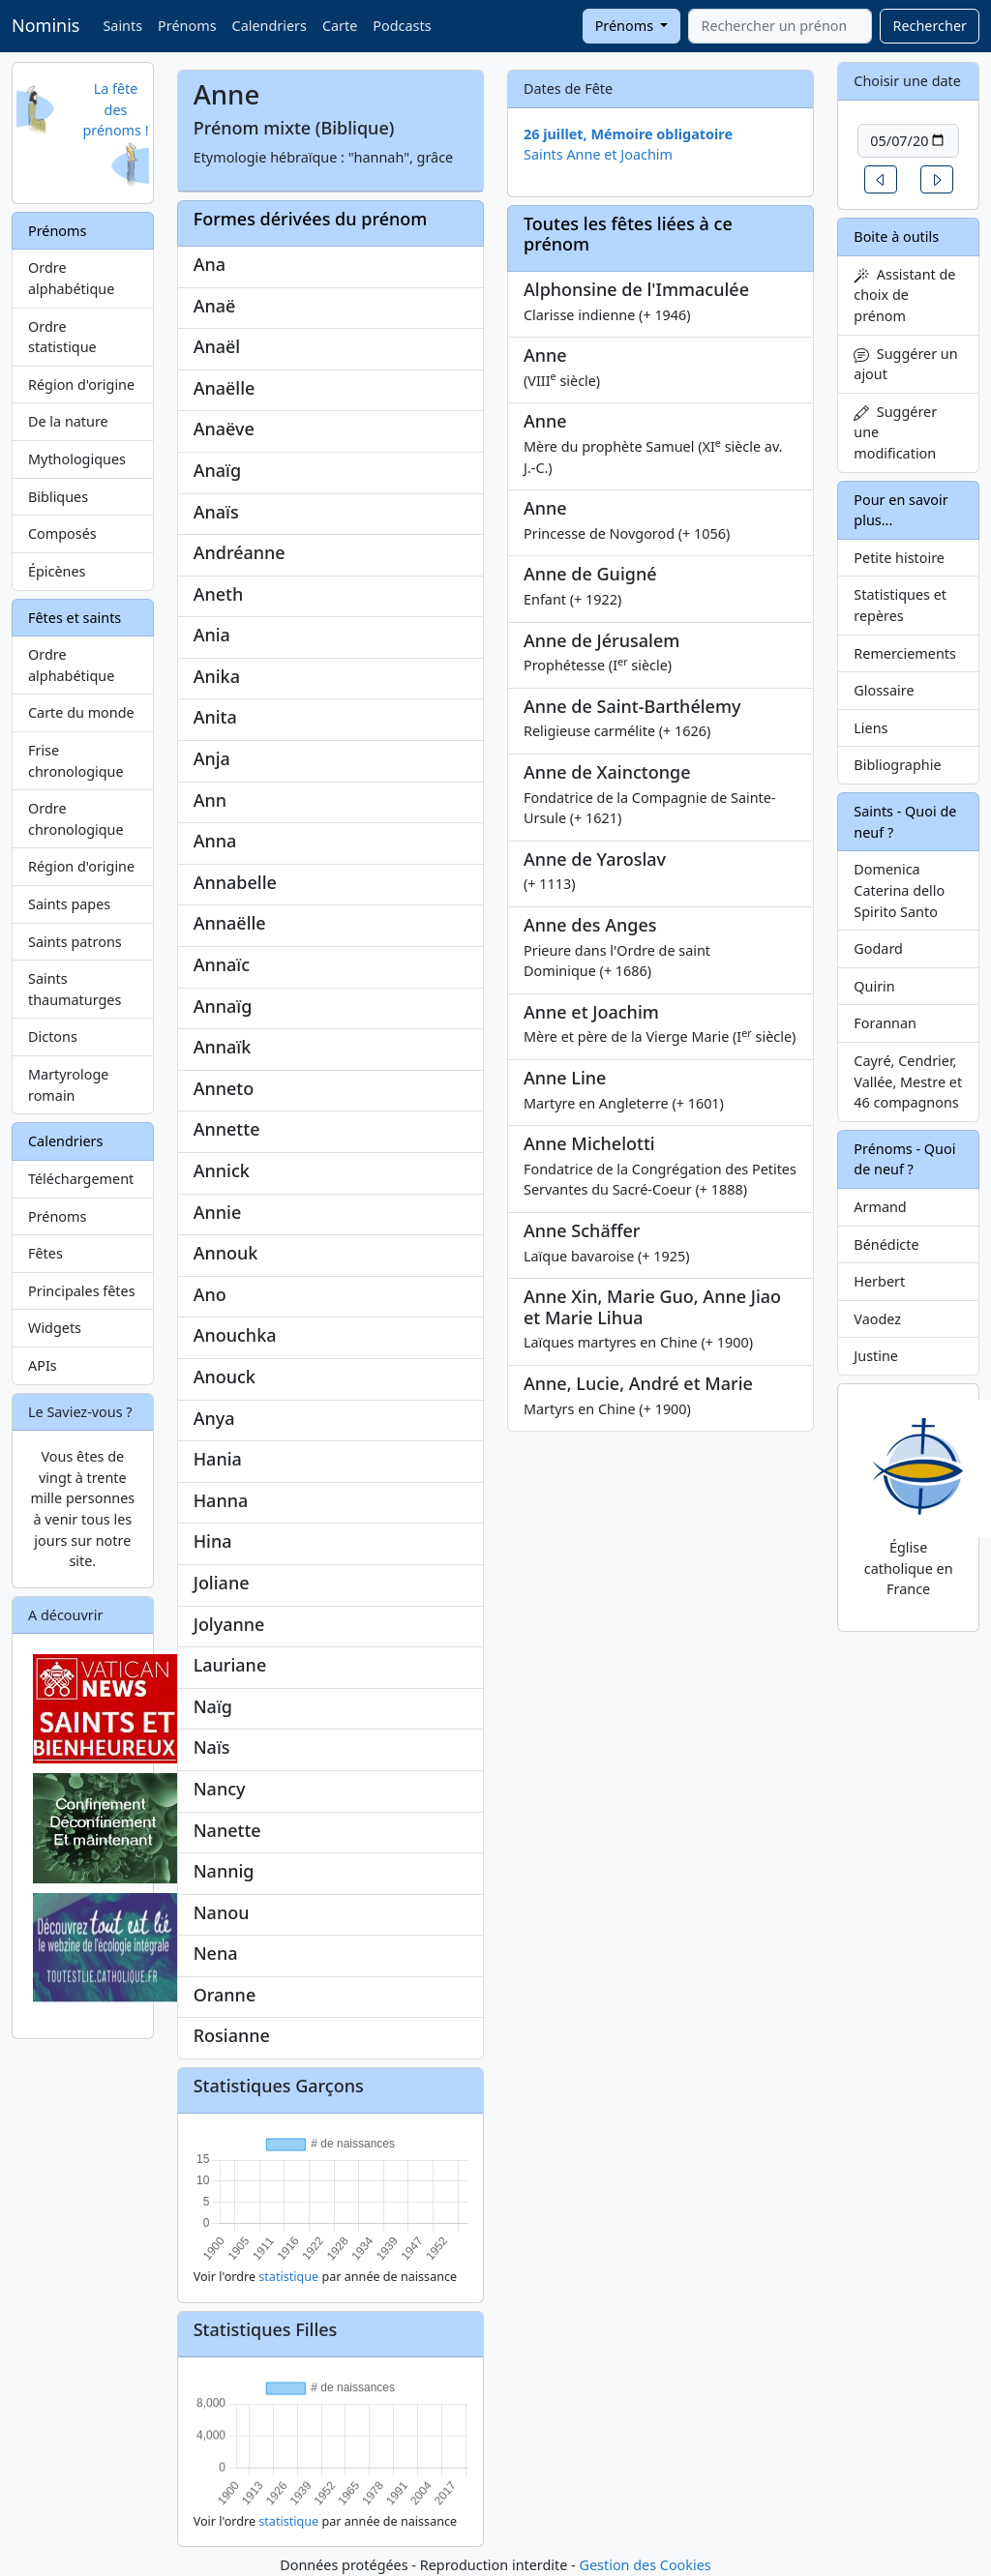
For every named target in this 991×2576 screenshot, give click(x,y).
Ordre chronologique (76, 819)
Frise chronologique (76, 761)
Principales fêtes (81, 1291)
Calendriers (269, 25)
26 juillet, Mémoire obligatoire (628, 134)
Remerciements (905, 653)
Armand (880, 1207)
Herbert (879, 1281)
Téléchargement (81, 1179)
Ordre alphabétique (71, 278)
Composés (62, 533)
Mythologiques (77, 459)
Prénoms (187, 25)
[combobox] (780, 26)
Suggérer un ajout (905, 364)
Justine (876, 1356)
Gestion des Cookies (644, 2565)
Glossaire (884, 690)
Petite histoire (899, 557)
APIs (42, 1365)
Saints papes (69, 904)
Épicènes (57, 571)
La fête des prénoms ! (115, 109)
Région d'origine (81, 384)
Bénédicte (886, 1244)
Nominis (45, 25)
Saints (122, 25)
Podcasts (402, 25)
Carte (339, 25)
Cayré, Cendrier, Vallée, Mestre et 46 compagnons (908, 1081)
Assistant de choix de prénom (904, 295)
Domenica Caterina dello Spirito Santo (899, 890)
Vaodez (877, 1319)
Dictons (52, 1036)
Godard (878, 948)
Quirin (874, 986)
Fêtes (45, 1253)
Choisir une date (907, 81)
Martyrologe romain (68, 1085)
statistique (288, 2276)
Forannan (885, 1023)
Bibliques (58, 497)
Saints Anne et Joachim (598, 154)
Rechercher (929, 25)
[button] (880, 179)
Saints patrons (75, 942)
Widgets (54, 1327)
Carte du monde (81, 712)
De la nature (68, 421)
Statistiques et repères (900, 605)
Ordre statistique (62, 337)
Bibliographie (897, 764)
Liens (870, 728)
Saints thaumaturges (74, 989)
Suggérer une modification (895, 432)
